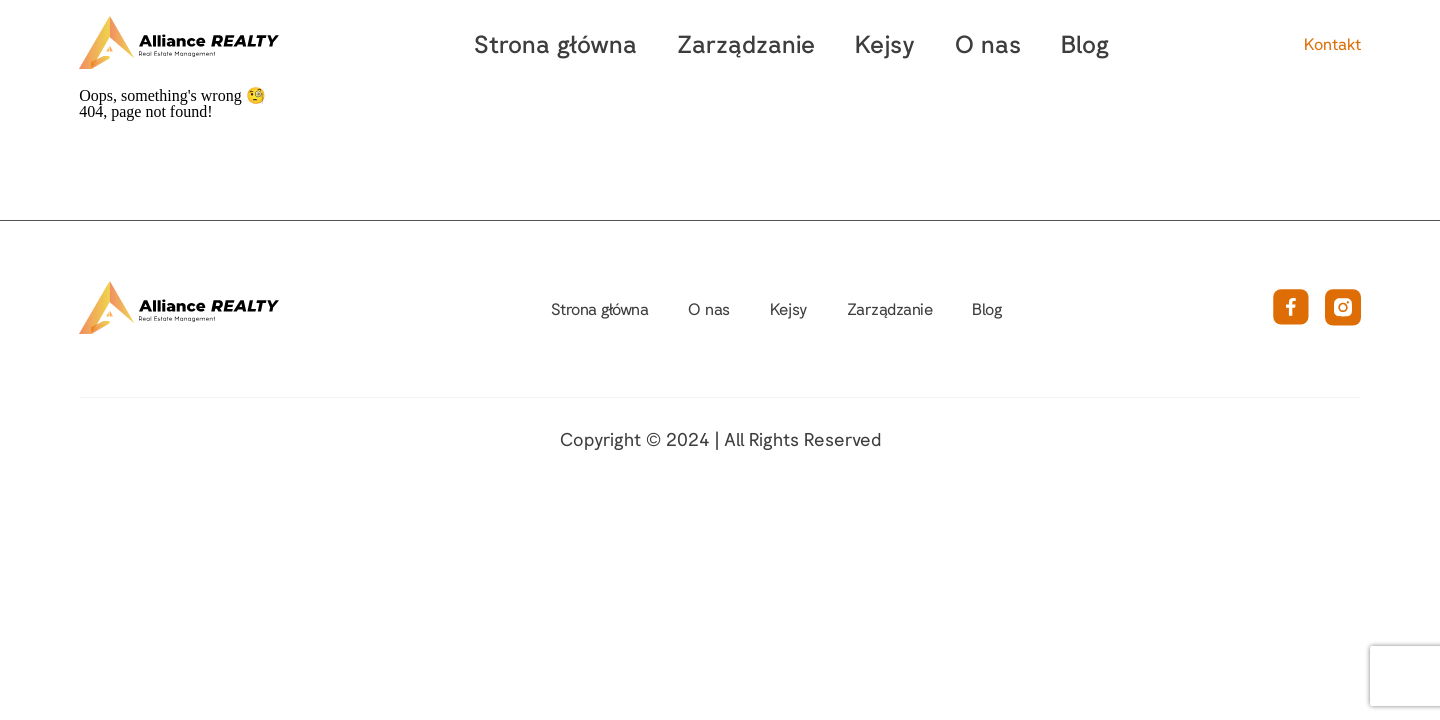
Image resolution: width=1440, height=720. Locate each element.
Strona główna (555, 43)
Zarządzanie (746, 43)
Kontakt (1332, 44)
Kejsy (885, 43)
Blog (1085, 43)
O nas (988, 43)
